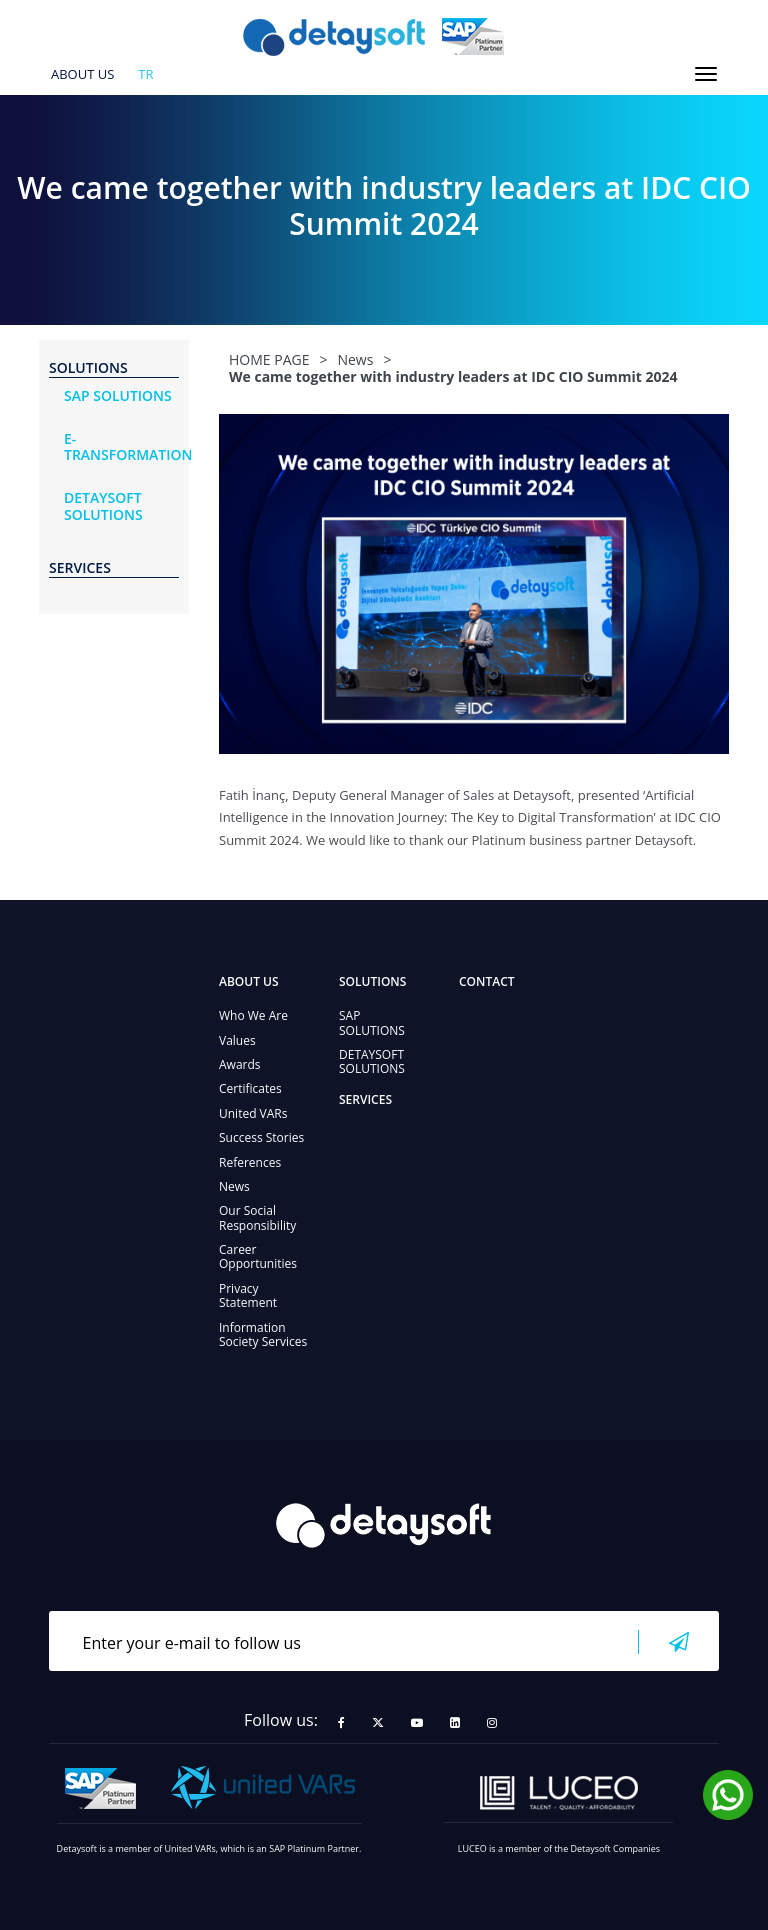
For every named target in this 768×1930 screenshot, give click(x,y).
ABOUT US (82, 75)
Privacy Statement (248, 1295)
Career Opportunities (258, 1256)
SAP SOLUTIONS (372, 1022)
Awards (240, 1064)
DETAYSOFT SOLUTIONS (372, 1061)
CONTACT (487, 981)
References (250, 1162)
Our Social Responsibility (257, 1217)
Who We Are (253, 1015)
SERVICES (365, 1099)
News (234, 1186)
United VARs (253, 1113)
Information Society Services (263, 1334)
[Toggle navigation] (706, 74)
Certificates (250, 1088)
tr (145, 75)
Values (237, 1040)
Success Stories (261, 1137)
